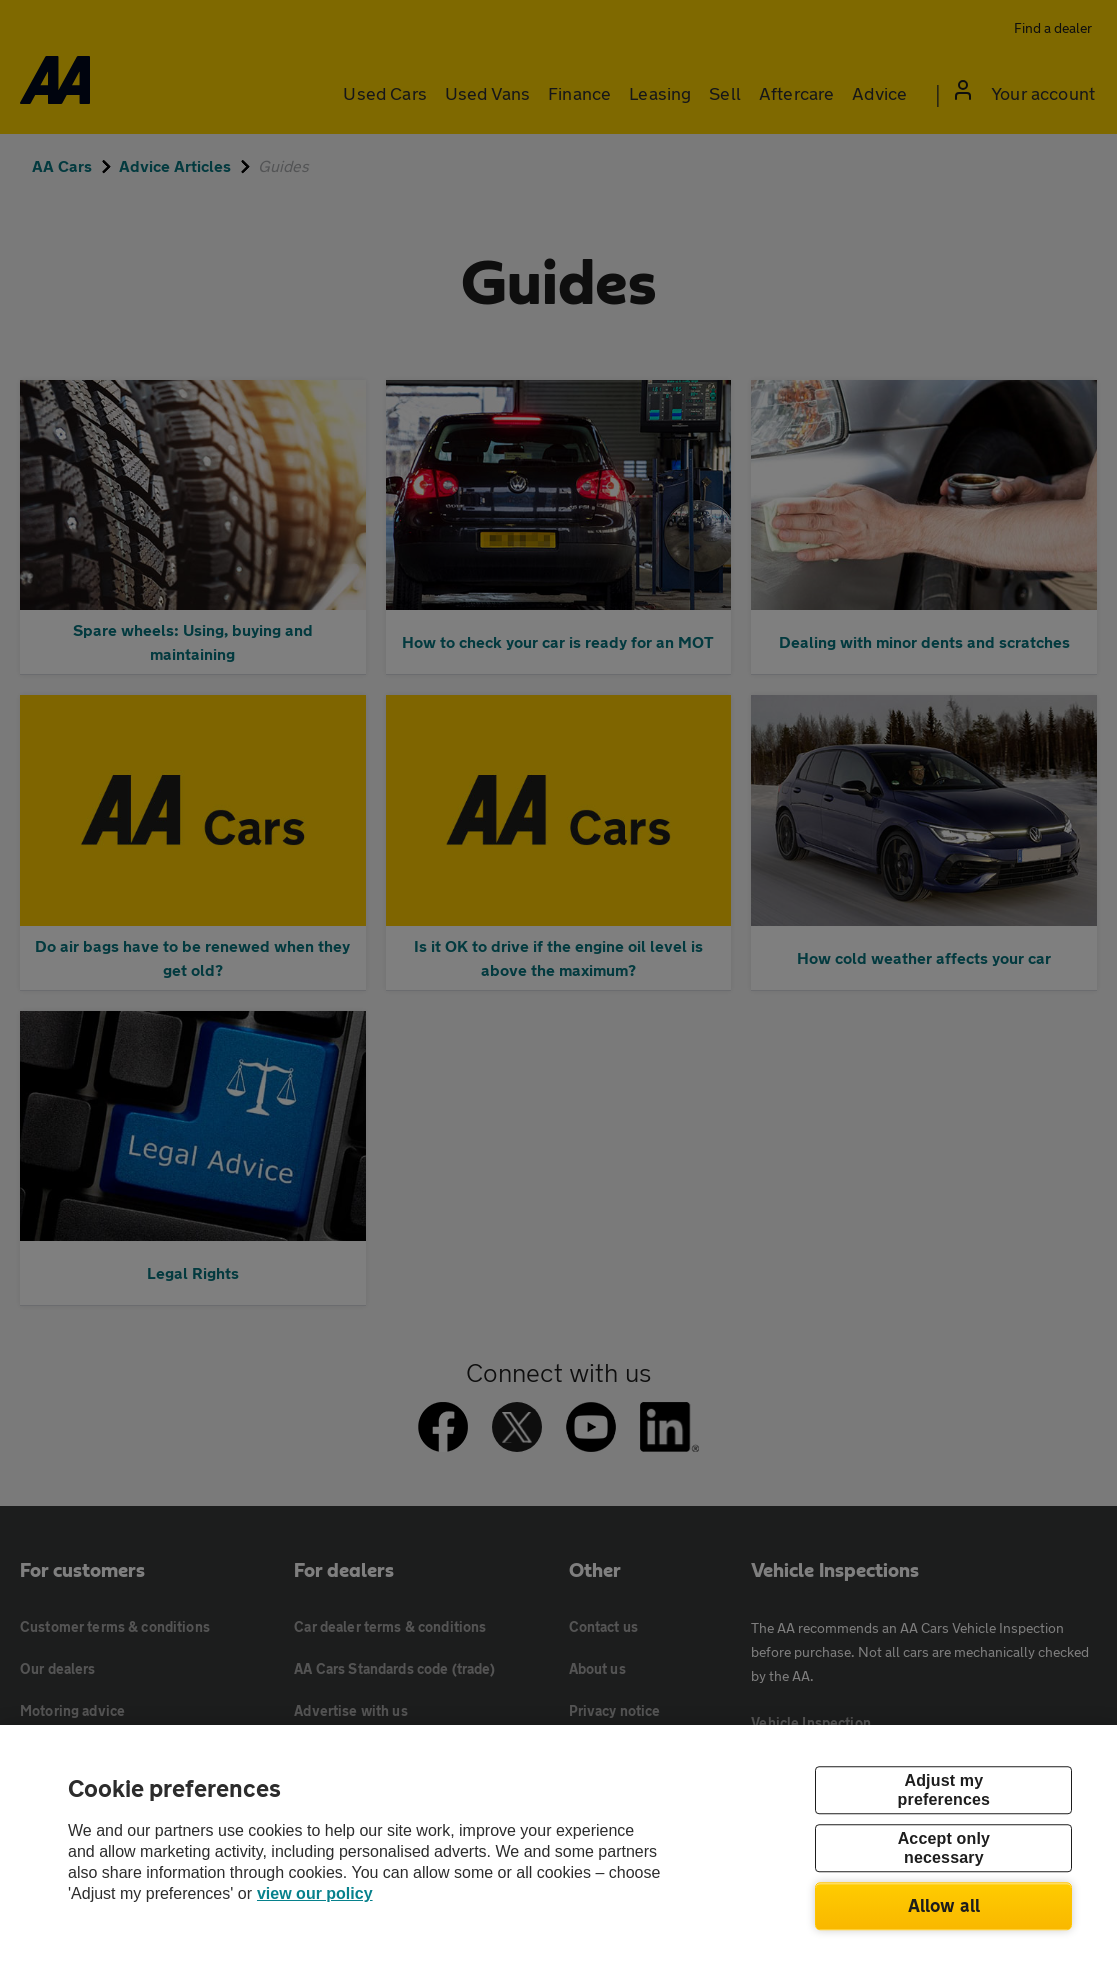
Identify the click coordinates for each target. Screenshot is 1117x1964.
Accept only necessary (944, 1848)
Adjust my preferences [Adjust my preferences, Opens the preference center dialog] (944, 1790)
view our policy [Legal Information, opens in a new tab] (315, 1893)
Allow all (944, 1905)
